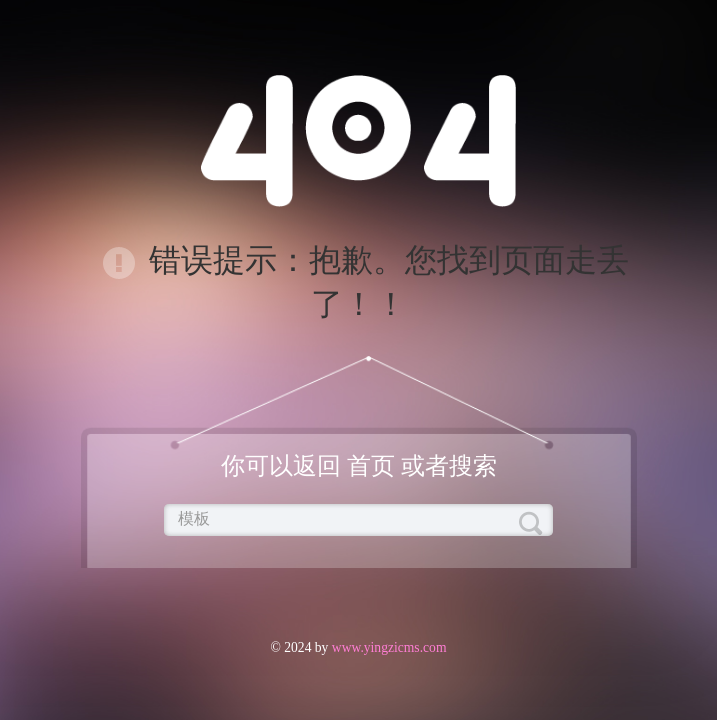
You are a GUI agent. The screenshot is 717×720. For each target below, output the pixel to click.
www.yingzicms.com (387, 647)
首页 (371, 466)
